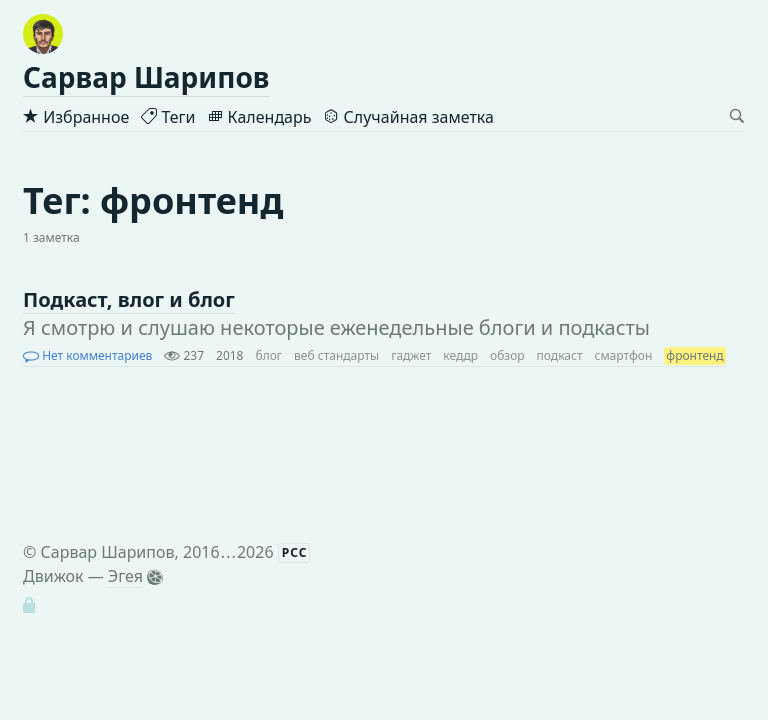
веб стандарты (336, 355)
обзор (507, 355)
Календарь (259, 117)
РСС (295, 552)
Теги (168, 117)
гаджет (411, 355)
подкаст (560, 355)
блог (269, 355)
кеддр (460, 355)
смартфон (623, 355)
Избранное (76, 117)
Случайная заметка (408, 117)
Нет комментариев (87, 355)
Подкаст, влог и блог (129, 299)
